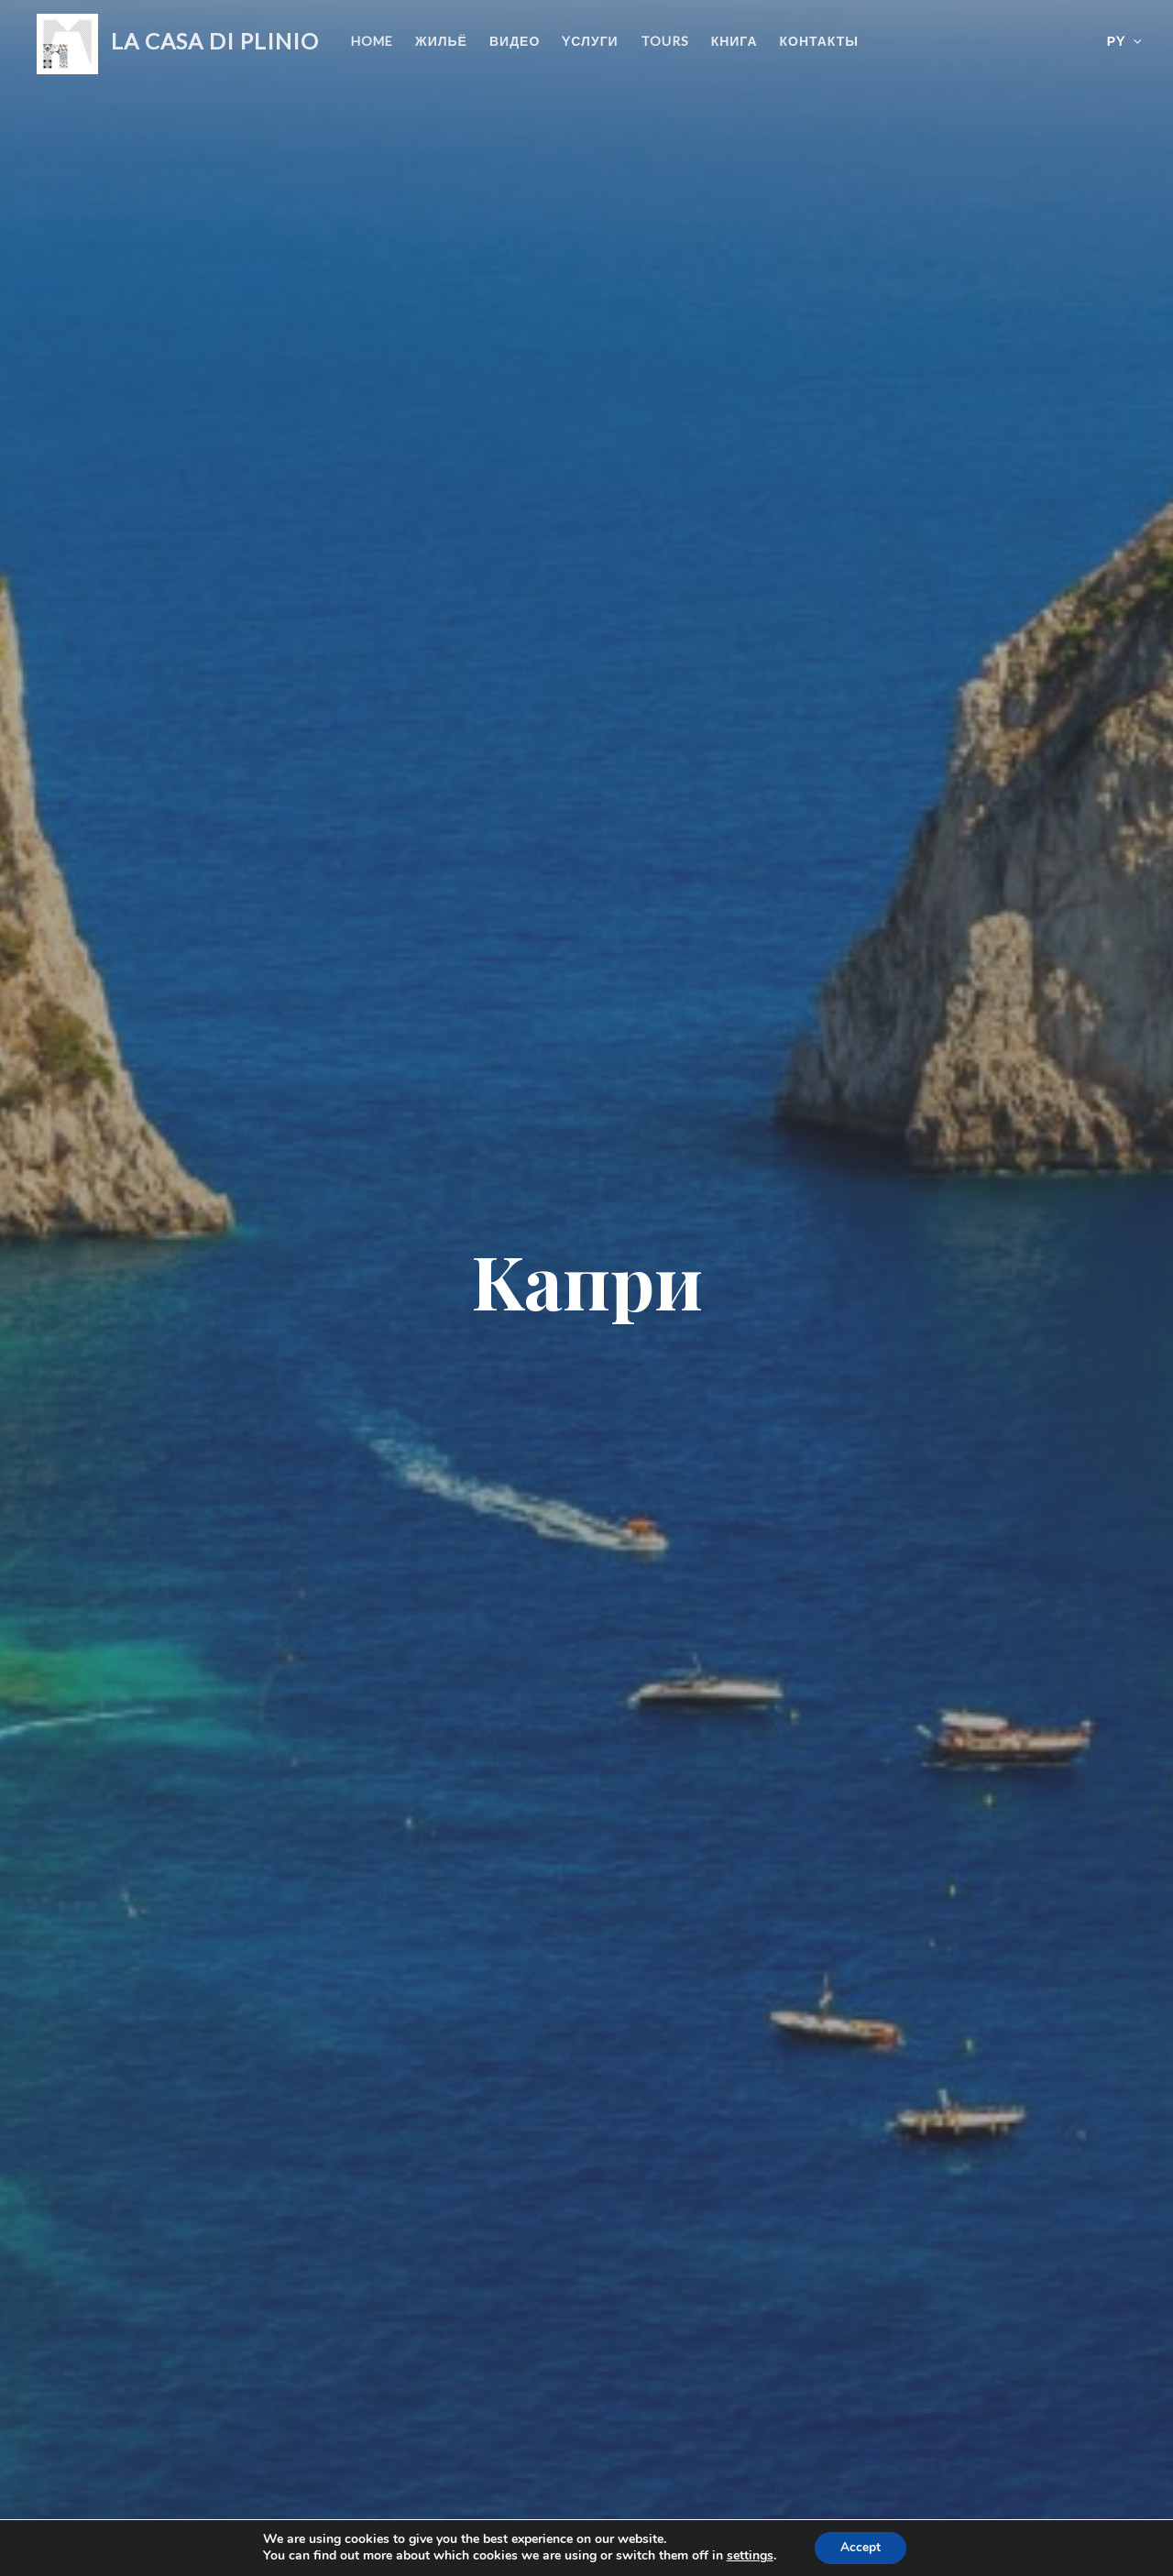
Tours (665, 41)
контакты (819, 41)
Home (372, 41)
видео (514, 41)
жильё (441, 41)
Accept (860, 2547)
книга (734, 41)
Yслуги (590, 41)
